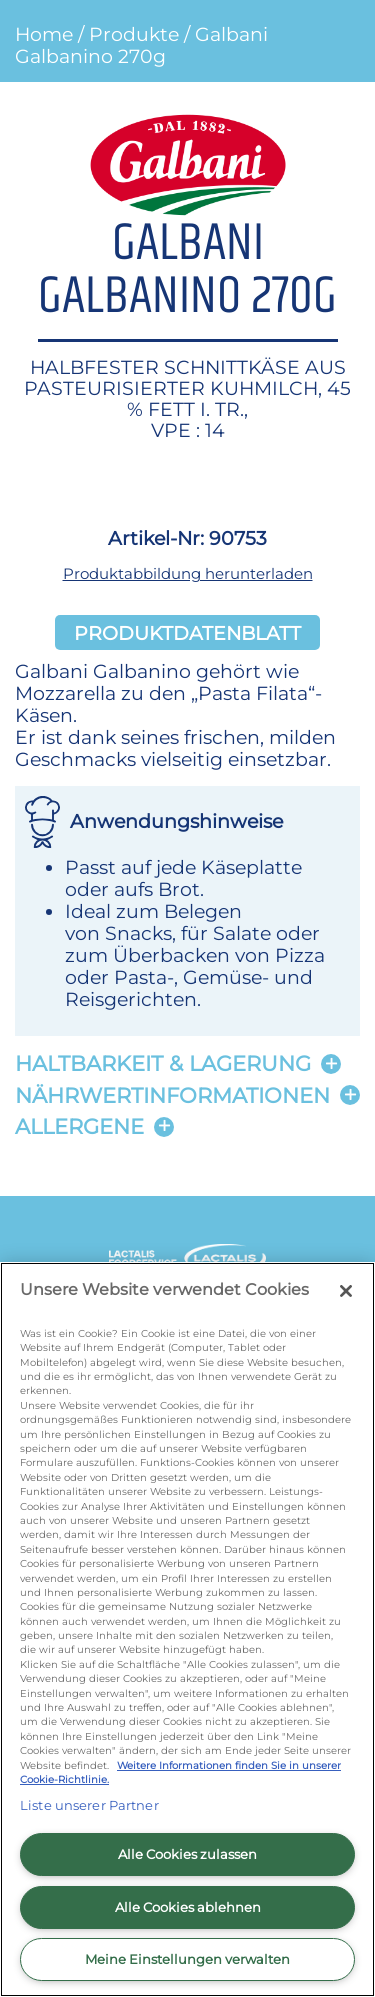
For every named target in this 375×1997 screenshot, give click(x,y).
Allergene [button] (79, 1126)
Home (44, 34)
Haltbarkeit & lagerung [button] (163, 1063)
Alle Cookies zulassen (187, 1854)
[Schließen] (346, 1291)
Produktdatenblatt (187, 632)
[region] (187, 1629)
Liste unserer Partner (89, 1805)
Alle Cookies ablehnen (188, 1907)
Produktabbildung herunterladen (188, 573)
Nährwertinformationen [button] (172, 1095)
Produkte (134, 34)
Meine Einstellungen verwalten (187, 1959)
